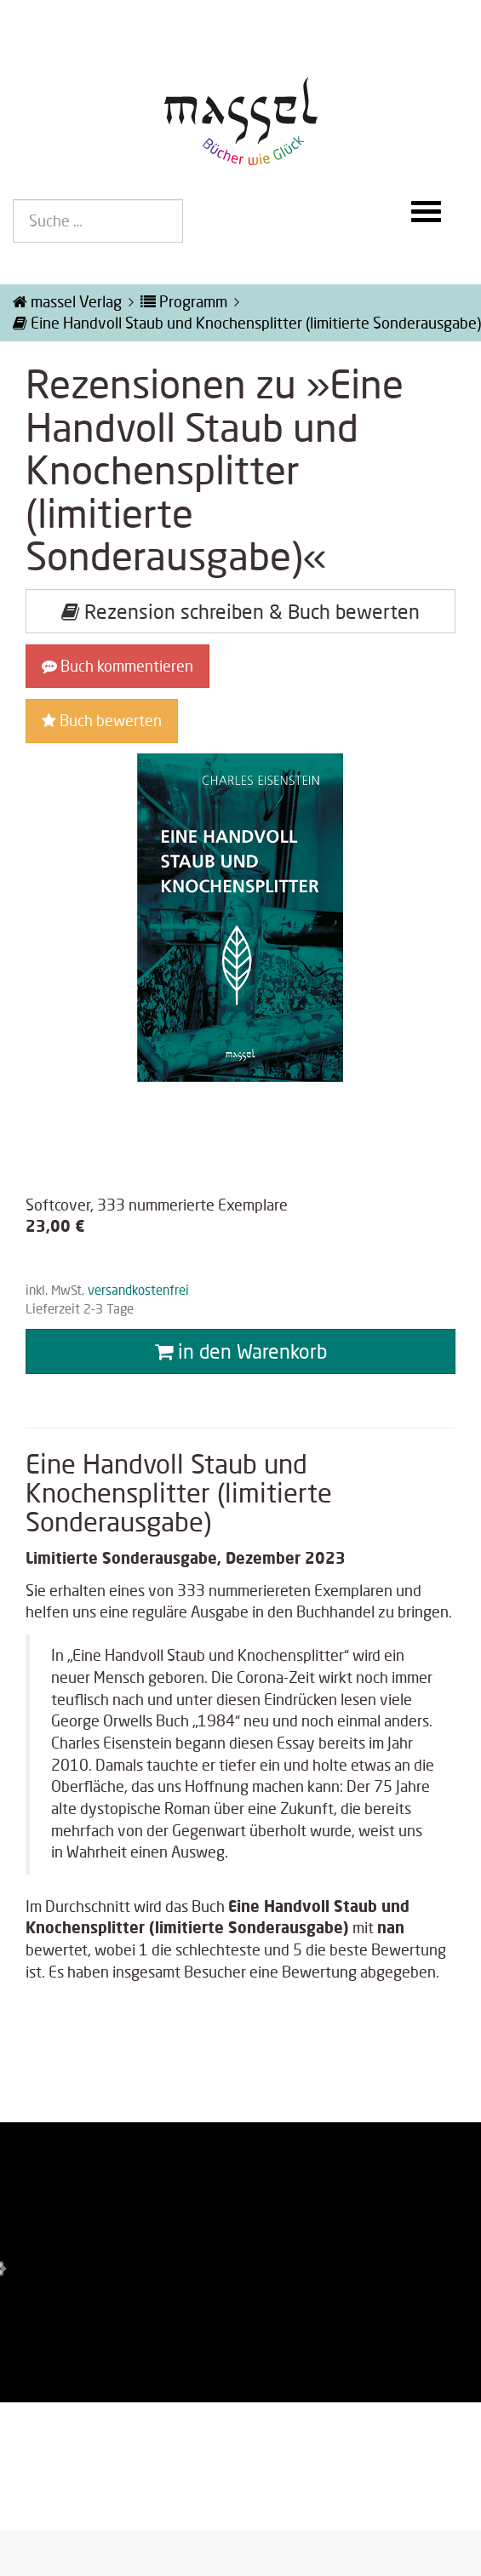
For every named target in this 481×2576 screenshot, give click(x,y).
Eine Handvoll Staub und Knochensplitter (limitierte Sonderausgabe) (247, 322)
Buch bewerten (102, 720)
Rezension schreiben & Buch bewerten (240, 611)
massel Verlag (67, 301)
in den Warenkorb (241, 1351)
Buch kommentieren (117, 665)
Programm (183, 301)
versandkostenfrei (138, 1289)
